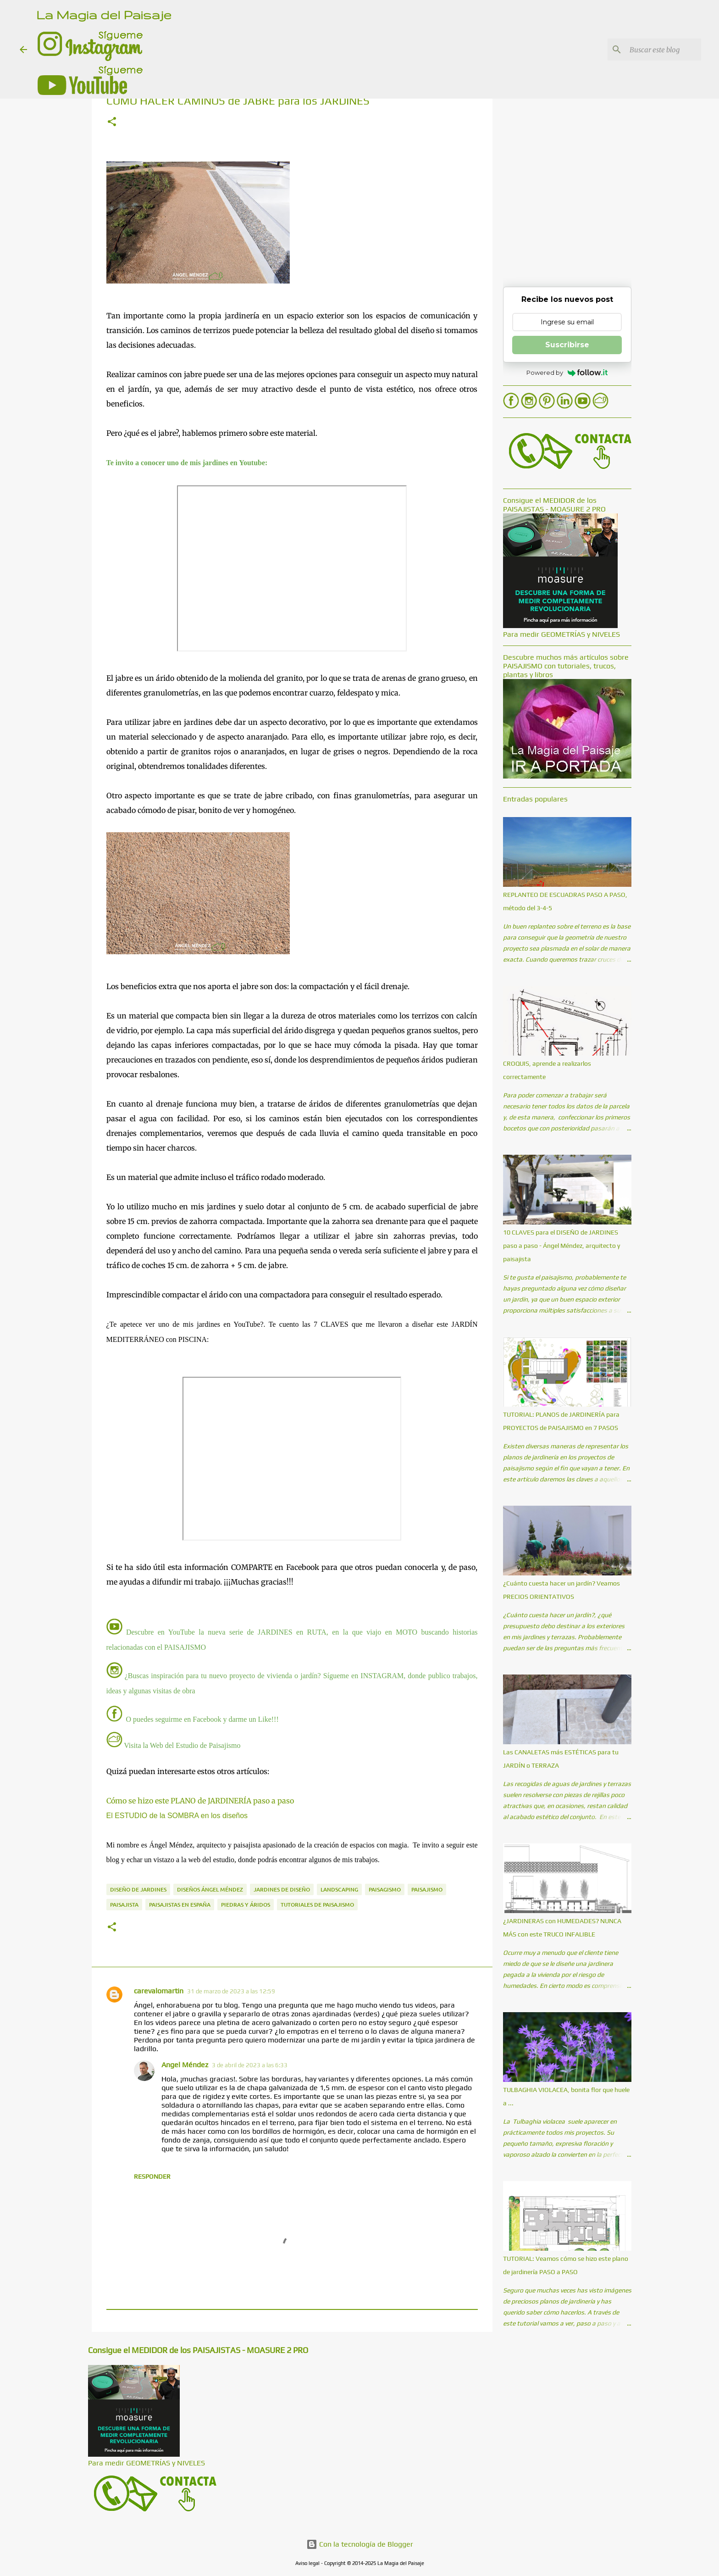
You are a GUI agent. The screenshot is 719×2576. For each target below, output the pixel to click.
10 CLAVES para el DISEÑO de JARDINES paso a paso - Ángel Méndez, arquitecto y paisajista (561, 1246)
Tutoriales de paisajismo (317, 1904)
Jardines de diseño (282, 1889)
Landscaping (339, 1889)
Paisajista (124, 1904)
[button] (111, 122)
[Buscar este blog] (653, 50)
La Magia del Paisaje (103, 14)
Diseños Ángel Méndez (210, 1889)
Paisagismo (385, 1889)
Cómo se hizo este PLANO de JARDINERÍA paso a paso (200, 1800)
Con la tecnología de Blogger (359, 2544)
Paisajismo (426, 1889)
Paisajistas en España (179, 1904)
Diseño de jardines (138, 1889)
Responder (152, 2176)
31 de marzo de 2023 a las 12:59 (231, 1991)
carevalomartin (158, 1990)
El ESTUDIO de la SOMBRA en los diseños (177, 1815)
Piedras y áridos (245, 1904)
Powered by (567, 372)
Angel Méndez (184, 2064)
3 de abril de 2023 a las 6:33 (250, 2065)
